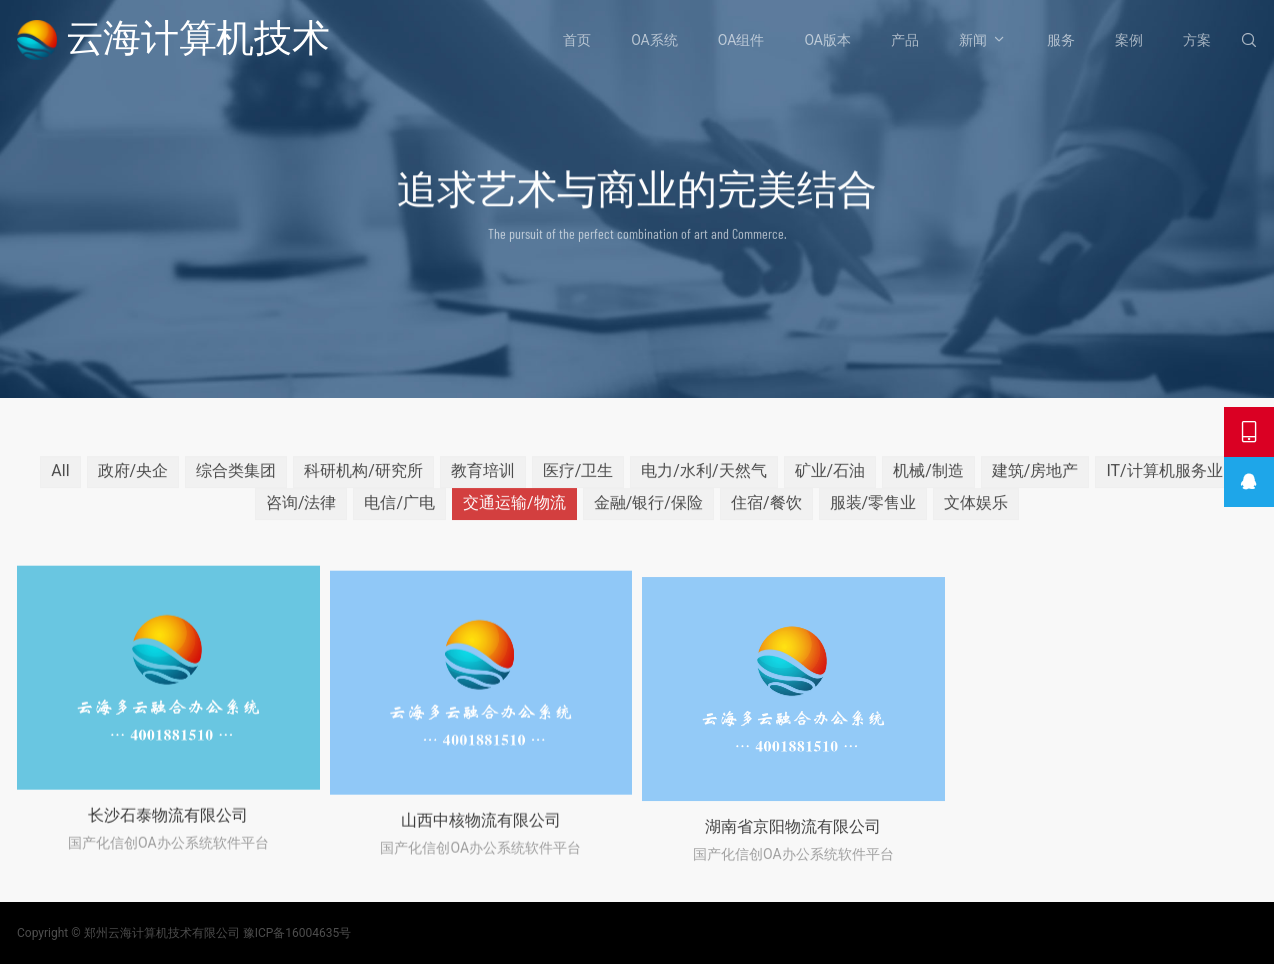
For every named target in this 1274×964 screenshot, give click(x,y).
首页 (577, 40)
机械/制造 (928, 479)
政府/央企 (133, 479)
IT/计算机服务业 (1164, 479)
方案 (1197, 40)
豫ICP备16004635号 (297, 933)
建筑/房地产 (1035, 479)
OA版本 (827, 40)
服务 (1061, 40)
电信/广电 (399, 511)
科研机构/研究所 (363, 479)
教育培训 (483, 479)
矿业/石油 (830, 479)
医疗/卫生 (578, 479)
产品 (905, 40)
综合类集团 (236, 479)
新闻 (973, 40)
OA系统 (654, 40)
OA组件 (741, 40)
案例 (1129, 40)
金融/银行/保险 (648, 511)
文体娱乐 (976, 511)
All (60, 479)
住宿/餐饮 (766, 511)
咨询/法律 (301, 511)
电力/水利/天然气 (703, 479)
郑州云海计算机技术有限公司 (162, 933)
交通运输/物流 (514, 511)
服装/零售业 (873, 511)
